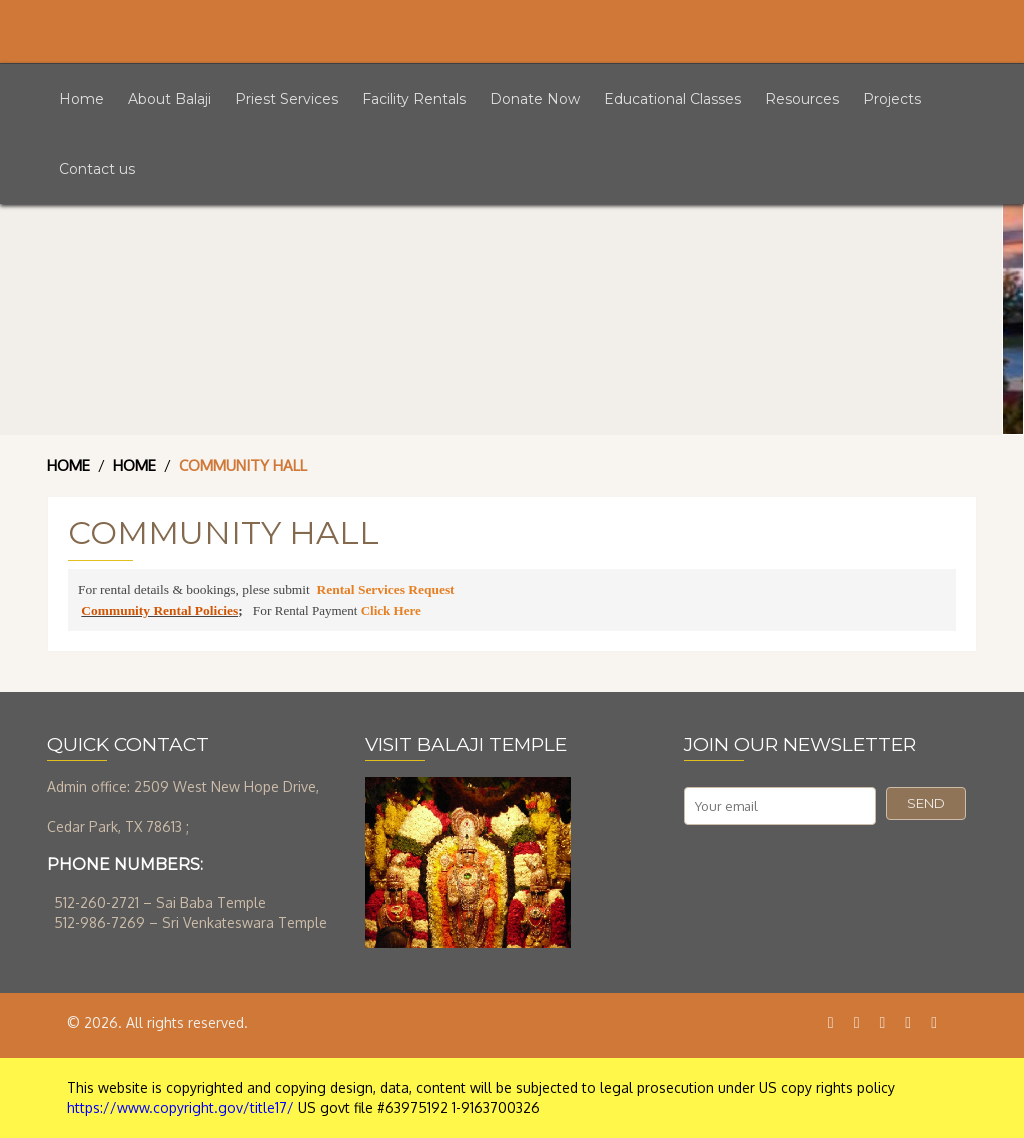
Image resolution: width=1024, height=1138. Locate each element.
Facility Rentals (414, 99)
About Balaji (169, 99)
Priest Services (286, 99)
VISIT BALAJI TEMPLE (466, 744)
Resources (802, 99)
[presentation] (836, 874)
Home (81, 99)
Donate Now (535, 99)
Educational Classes (672, 99)
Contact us (97, 169)
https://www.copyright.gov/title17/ (180, 1107)
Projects (892, 99)
